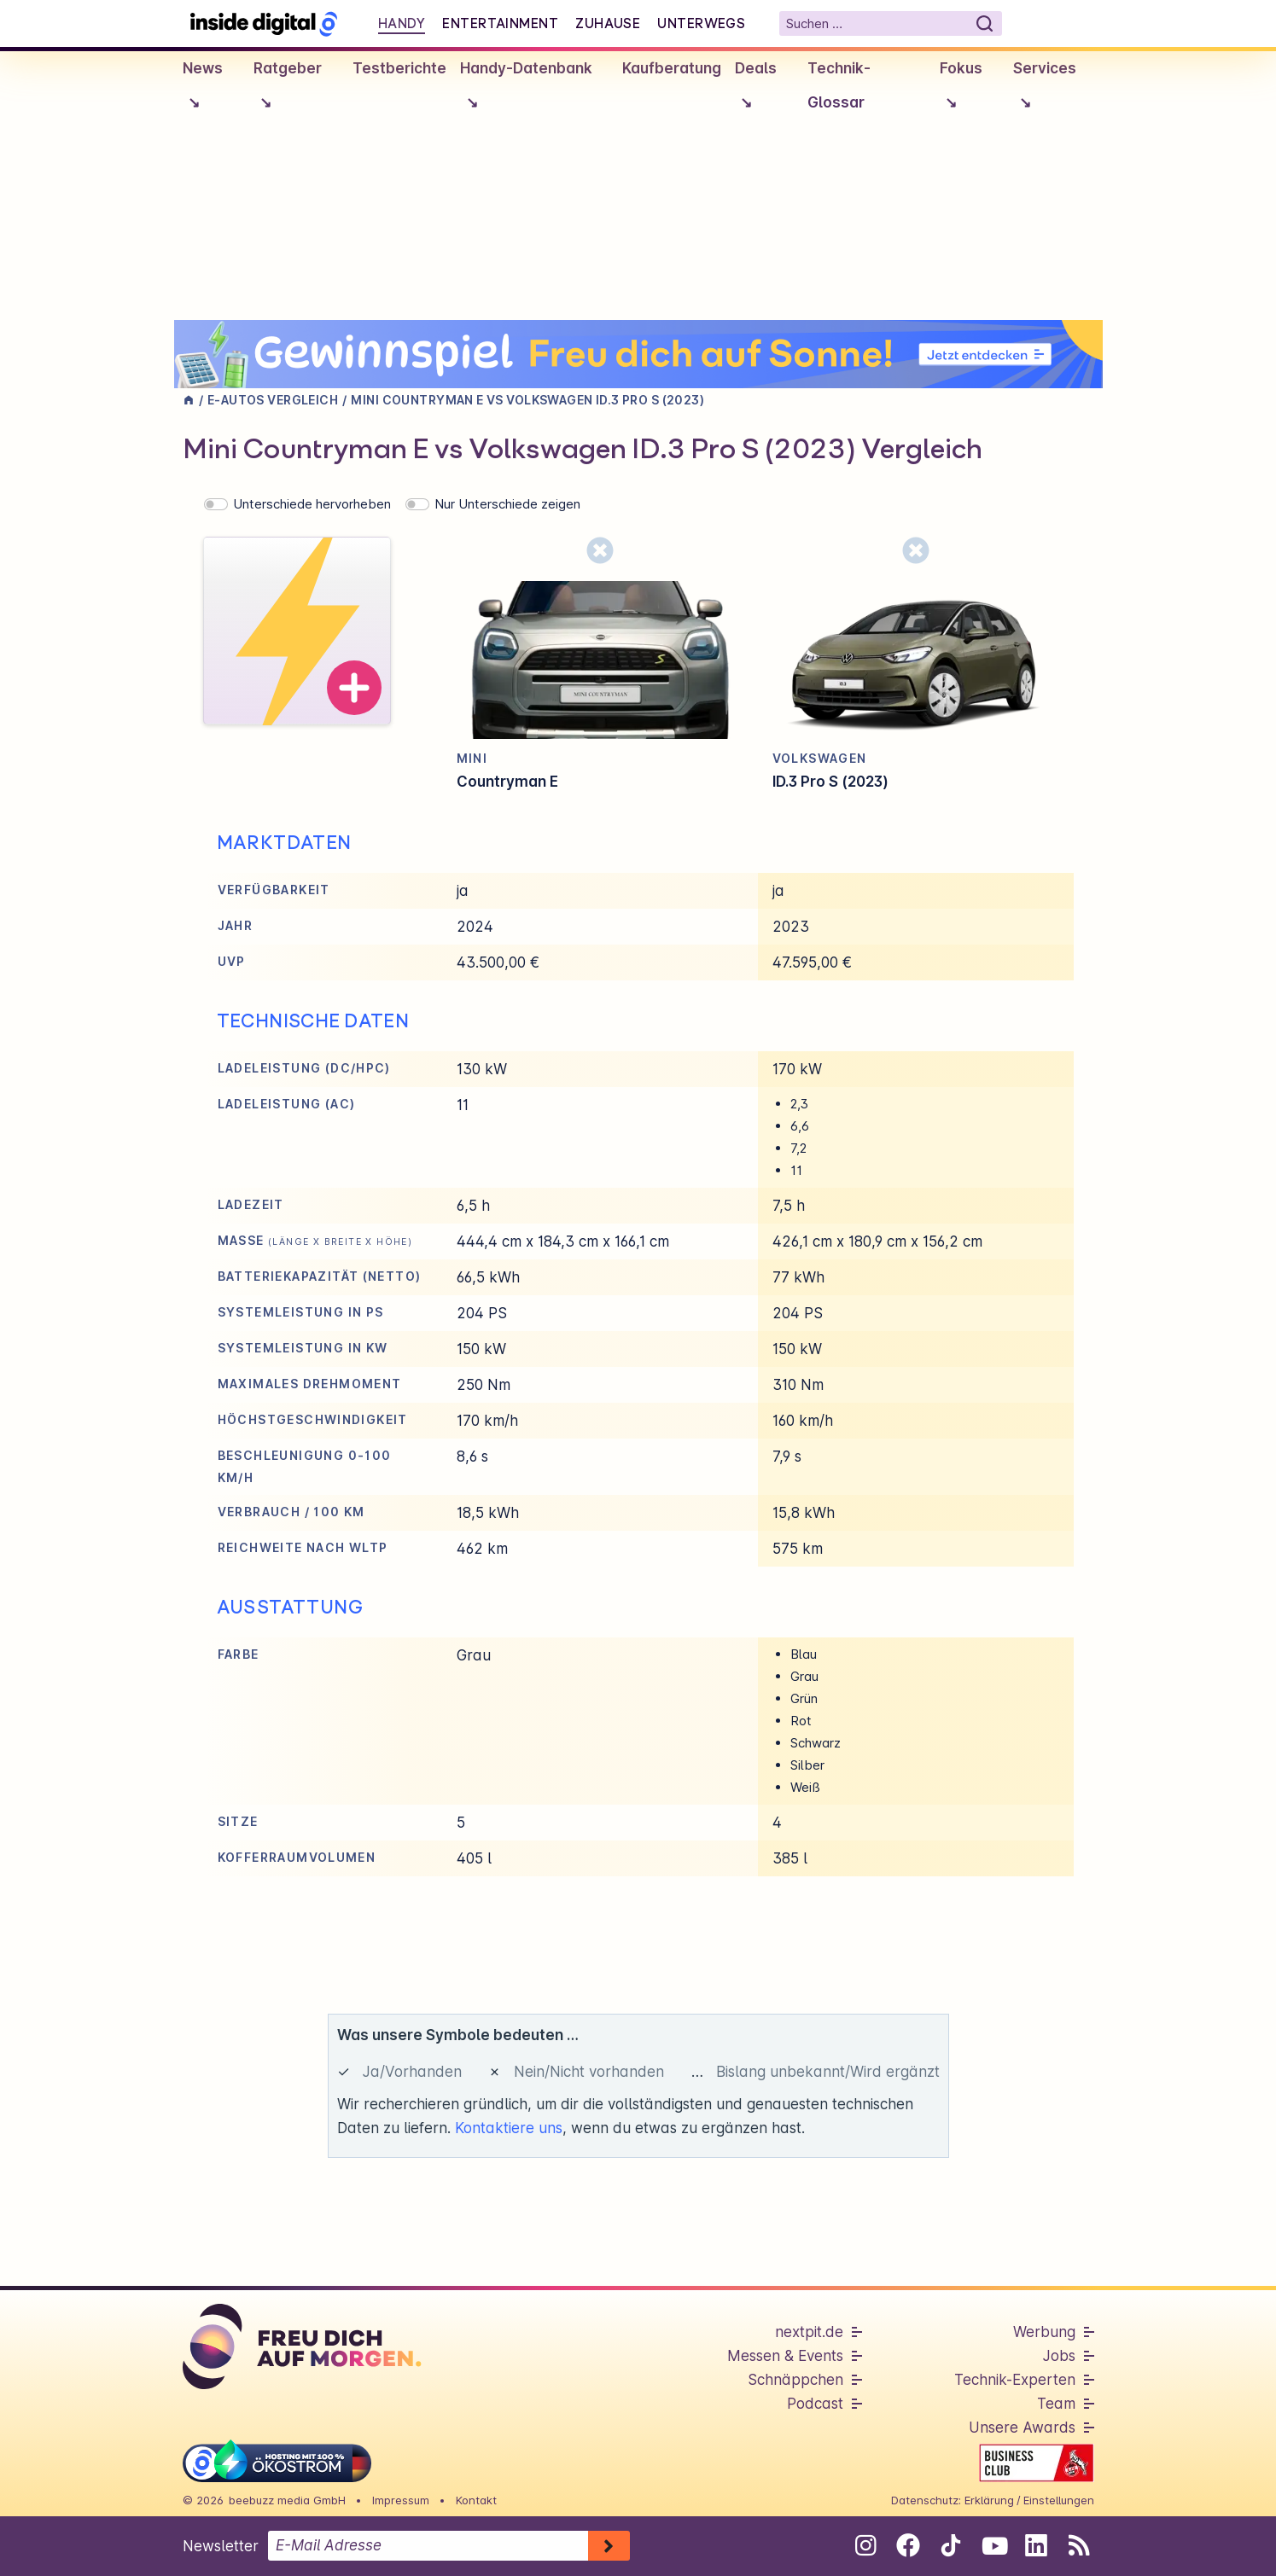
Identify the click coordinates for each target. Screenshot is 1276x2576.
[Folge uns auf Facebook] (908, 2545)
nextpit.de (809, 2331)
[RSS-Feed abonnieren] (1079, 2545)
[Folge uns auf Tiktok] (951, 2548)
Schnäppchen (795, 2379)
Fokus (961, 90)
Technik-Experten (1014, 2379)
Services (1044, 90)
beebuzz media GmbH (287, 2500)
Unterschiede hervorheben (312, 504)
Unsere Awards (1022, 2427)
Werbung (1044, 2331)
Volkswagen (819, 758)
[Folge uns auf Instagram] (866, 2545)
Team (1056, 2403)
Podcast (815, 2403)
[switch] (216, 504)
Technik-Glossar (839, 85)
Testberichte (399, 68)
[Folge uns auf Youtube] (994, 2545)
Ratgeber (287, 90)
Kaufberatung (671, 68)
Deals (756, 90)
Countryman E (507, 781)
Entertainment (500, 23)
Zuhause (607, 23)
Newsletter (221, 2546)
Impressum (400, 2500)
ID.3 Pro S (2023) (830, 781)
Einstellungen (1058, 2500)
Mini (472, 758)
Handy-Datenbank (526, 90)
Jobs (1059, 2355)
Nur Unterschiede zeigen (507, 504)
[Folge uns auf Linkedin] (1037, 2545)
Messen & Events (785, 2355)
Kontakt (476, 2500)
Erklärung (989, 2500)
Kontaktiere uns (508, 2128)
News (203, 90)
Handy (401, 23)
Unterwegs (701, 23)
